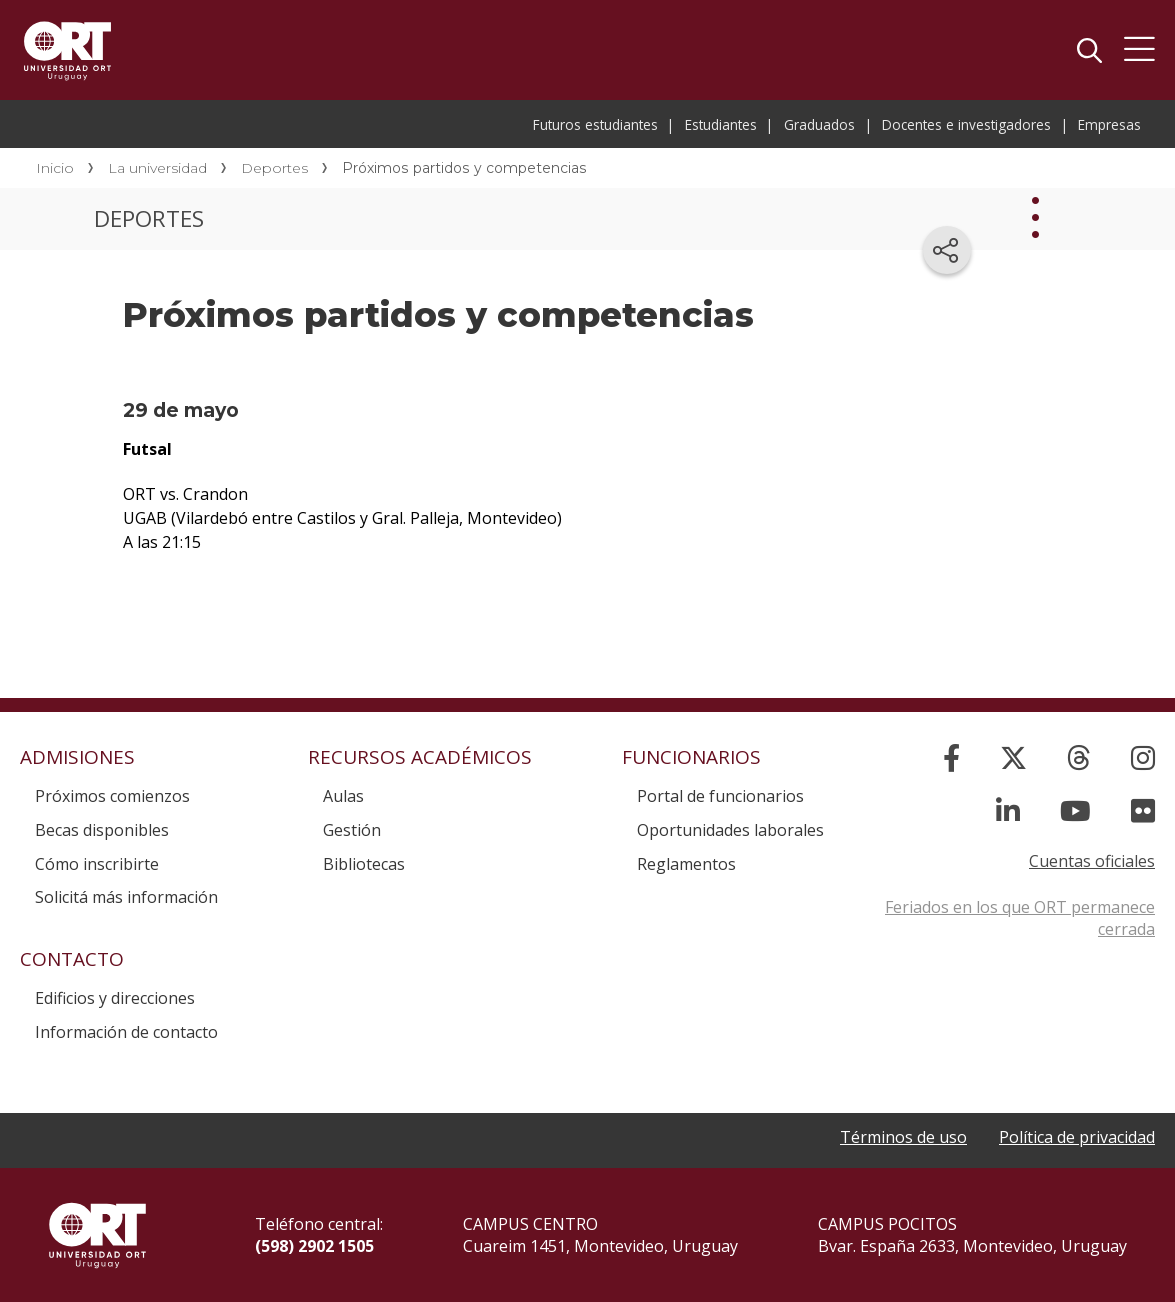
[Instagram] (1143, 757)
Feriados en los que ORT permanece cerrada (1020, 918)
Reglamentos (686, 864)
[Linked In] (1008, 810)
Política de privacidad (1077, 1137)
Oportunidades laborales (730, 830)
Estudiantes (721, 124)
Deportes (274, 168)
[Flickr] (1143, 810)
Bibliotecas (364, 864)
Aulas (343, 796)
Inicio (55, 168)
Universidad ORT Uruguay (67, 50)
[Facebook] (951, 757)
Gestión (352, 830)
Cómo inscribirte (97, 864)
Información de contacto (126, 1032)
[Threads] (1079, 757)
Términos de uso (903, 1137)
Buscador (1089, 50)
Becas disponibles (102, 830)
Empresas (1109, 124)
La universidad (157, 168)
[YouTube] (1075, 810)
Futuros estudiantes (595, 124)
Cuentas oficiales (1092, 861)
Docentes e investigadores (966, 124)
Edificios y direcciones (115, 998)
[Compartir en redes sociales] (947, 250)
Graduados (819, 124)
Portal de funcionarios (720, 796)
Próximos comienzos (112, 796)
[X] (1013, 757)
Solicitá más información (126, 897)
